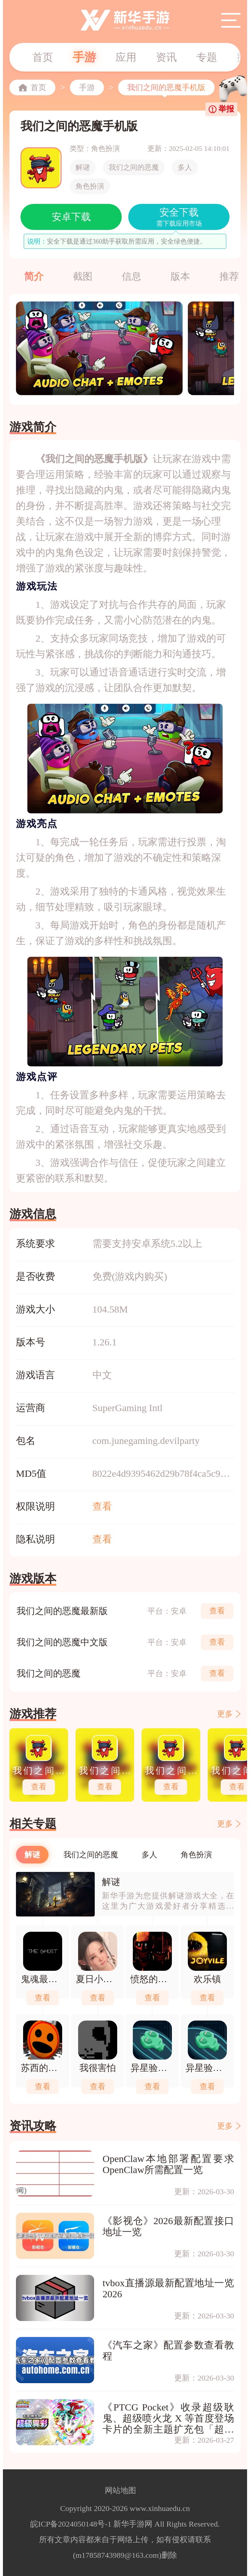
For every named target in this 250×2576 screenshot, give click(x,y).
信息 (131, 276)
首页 (42, 57)
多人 (185, 167)
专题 (206, 57)
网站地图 (120, 2490)
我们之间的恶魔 (134, 167)
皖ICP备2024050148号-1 (70, 2524)
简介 (34, 276)
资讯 (166, 57)
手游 (84, 57)
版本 (180, 276)
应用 (126, 57)
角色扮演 (90, 186)
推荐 (229, 276)
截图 (82, 276)
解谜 (83, 167)
